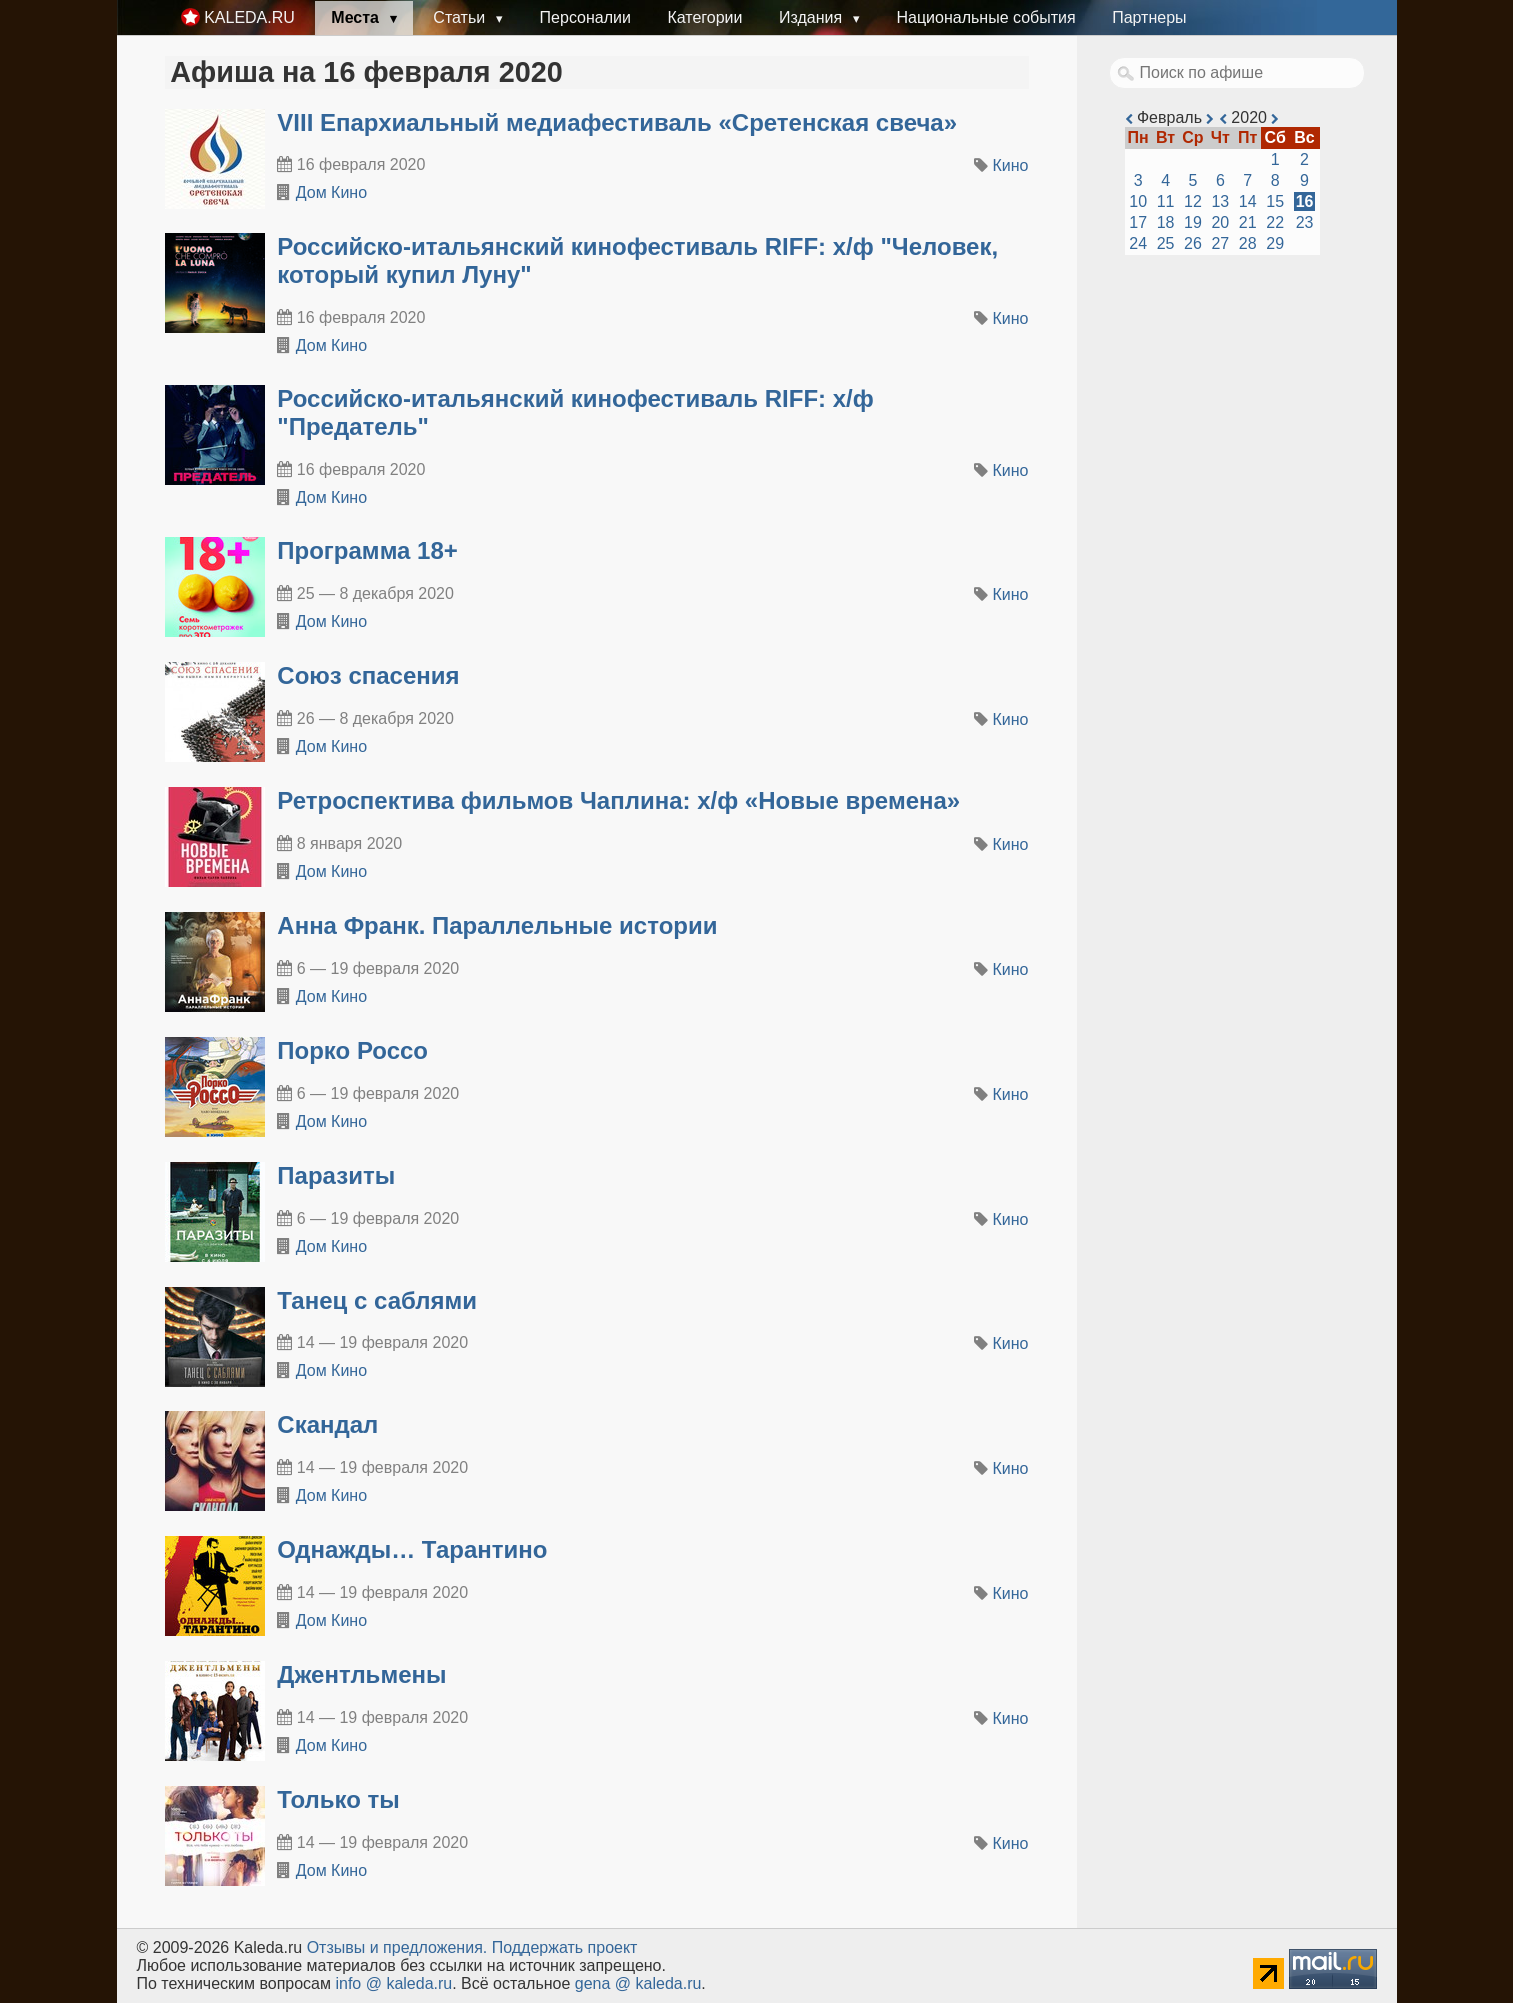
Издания (813, 17)
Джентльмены (361, 1674)
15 (1275, 201)
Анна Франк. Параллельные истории (497, 925)
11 (1166, 201)
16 (1305, 201)
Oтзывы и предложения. (397, 1947)
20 (1220, 222)
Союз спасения (368, 675)
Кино (1011, 165)
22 (1275, 222)
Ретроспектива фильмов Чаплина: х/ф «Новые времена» (618, 800)
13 (1220, 201)
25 (1166, 243)
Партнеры (1149, 17)
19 (1193, 222)
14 (1248, 201)
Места (357, 17)
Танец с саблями (377, 1300)
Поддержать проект (565, 1947)
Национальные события (985, 17)
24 (1138, 243)
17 (1138, 222)
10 (1138, 201)
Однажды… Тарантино (412, 1549)
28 (1248, 243)
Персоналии (585, 17)
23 (1305, 222)
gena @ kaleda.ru (638, 1983)
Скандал (327, 1424)
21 (1248, 222)
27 (1220, 243)
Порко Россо (352, 1050)
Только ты (338, 1799)
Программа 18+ (367, 550)
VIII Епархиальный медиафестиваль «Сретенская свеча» (617, 122)
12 (1193, 201)
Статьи (461, 17)
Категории (704, 17)
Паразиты (336, 1175)
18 (1166, 222)
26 (1193, 243)
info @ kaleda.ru (393, 1983)
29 (1275, 243)
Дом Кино (331, 192)
